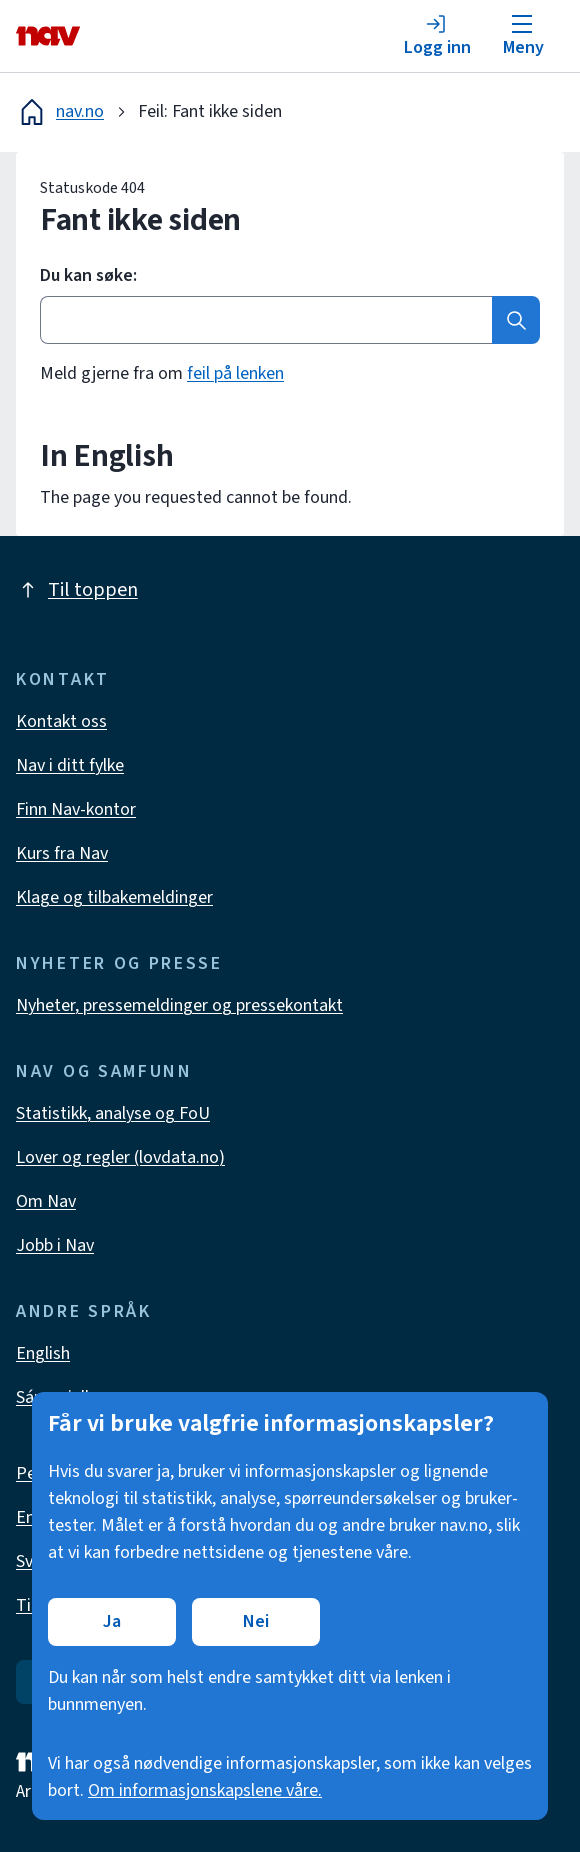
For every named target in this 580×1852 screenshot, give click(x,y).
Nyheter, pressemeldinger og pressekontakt (179, 1005)
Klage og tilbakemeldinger (114, 897)
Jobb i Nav (55, 1245)
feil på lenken (235, 373)
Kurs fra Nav (62, 853)
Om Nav (46, 1201)
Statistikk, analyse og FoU (113, 1113)
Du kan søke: (88, 276)
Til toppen (77, 590)
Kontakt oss (61, 721)
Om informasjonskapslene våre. (205, 1790)
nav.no (60, 112)
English (43, 1353)
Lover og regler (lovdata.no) (120, 1157)
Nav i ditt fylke (70, 765)
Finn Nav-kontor (76, 809)
